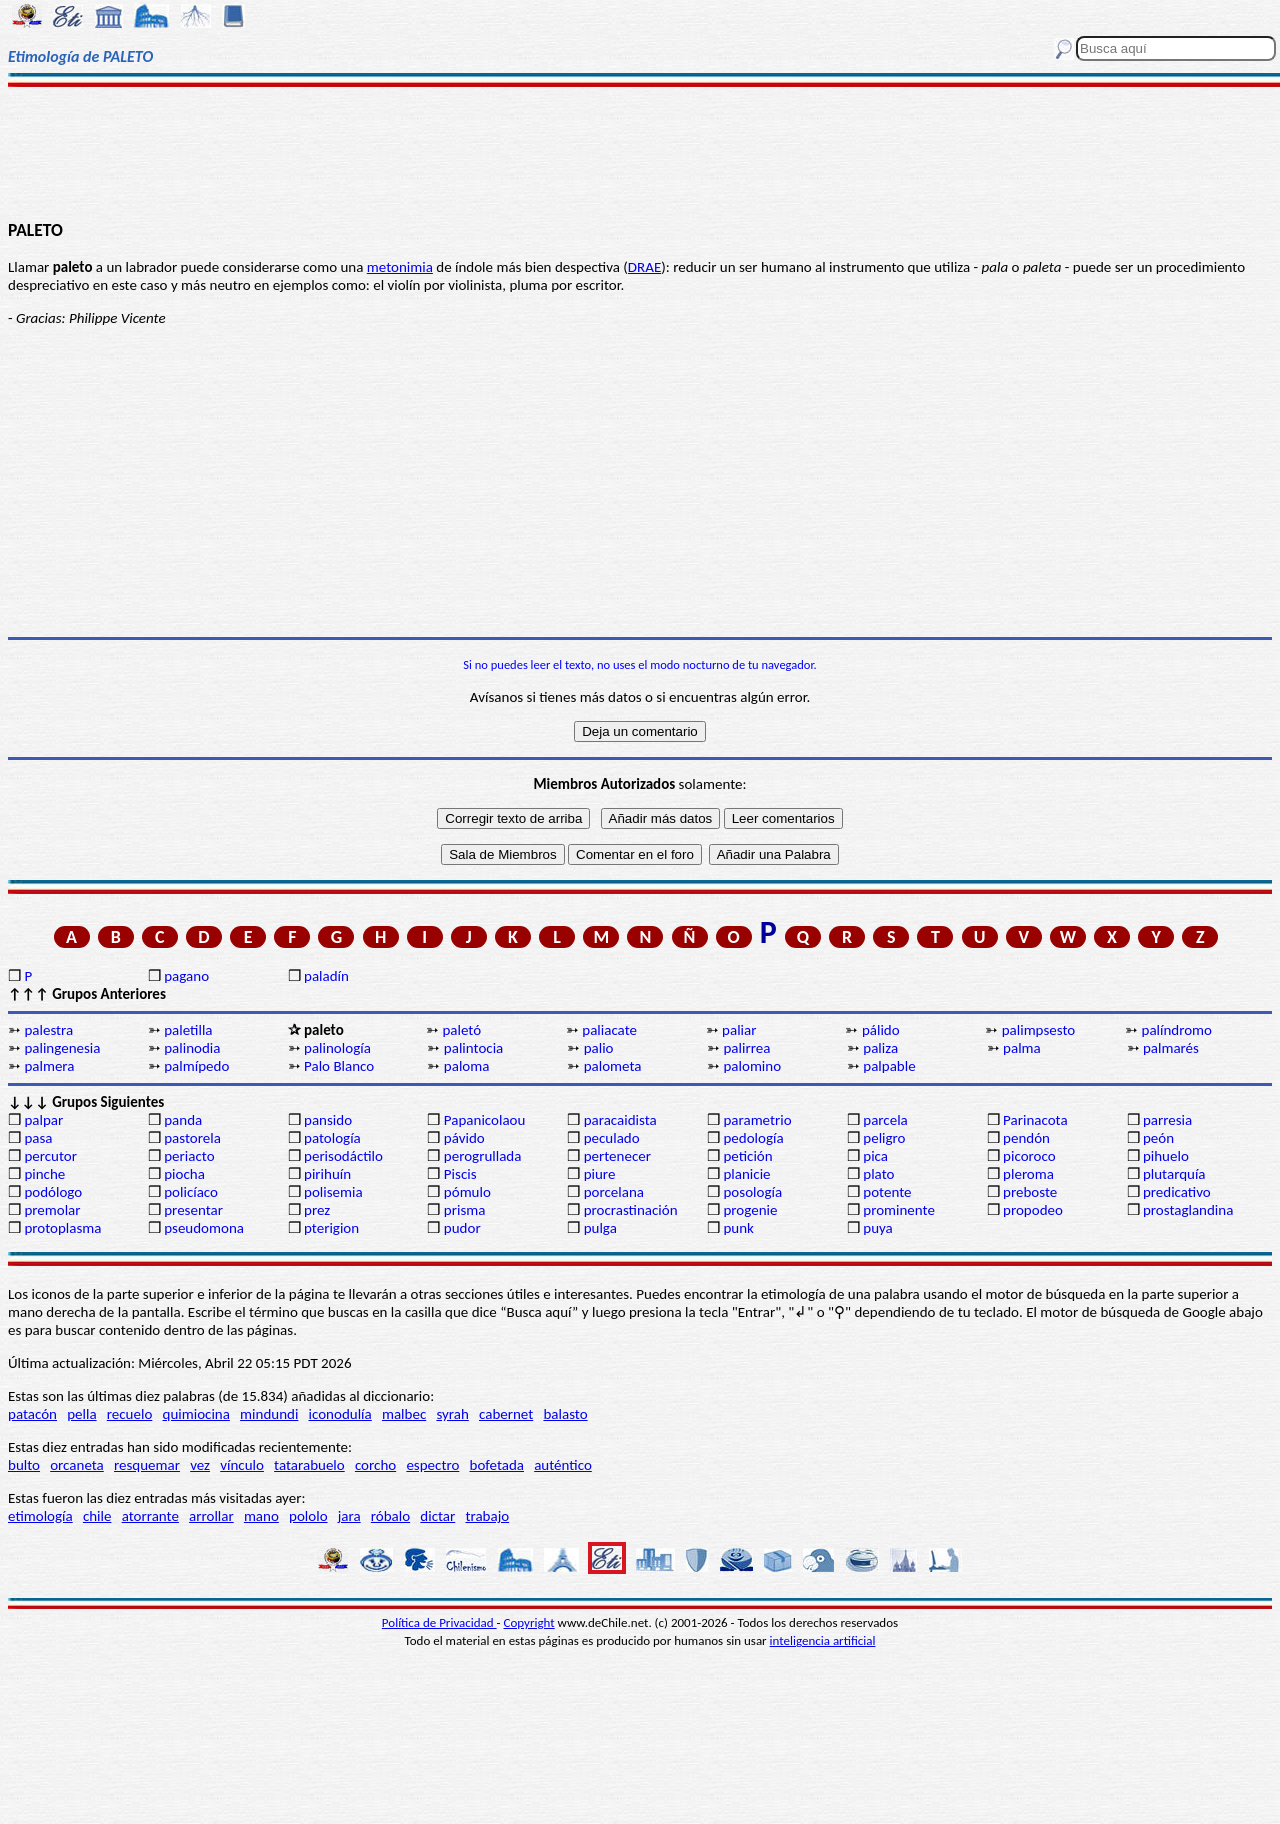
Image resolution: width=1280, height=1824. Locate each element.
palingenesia (62, 1048)
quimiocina (196, 1414)
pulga (600, 1228)
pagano (186, 976)
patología (332, 1138)
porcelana (614, 1192)
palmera (49, 1066)
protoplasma (62, 1228)
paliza (880, 1048)
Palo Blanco (339, 1066)
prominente (899, 1210)
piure (600, 1174)
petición (747, 1156)
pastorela (192, 1138)
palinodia (192, 1048)
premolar (52, 1210)
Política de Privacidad (439, 1622)
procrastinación (631, 1210)
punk (738, 1228)
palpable (889, 1066)
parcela (885, 1120)
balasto (565, 1414)
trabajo (487, 1516)
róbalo (390, 1516)
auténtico (563, 1465)
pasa (38, 1138)
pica (875, 1156)
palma (1022, 1048)
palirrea (746, 1048)
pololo (308, 1516)
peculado (612, 1138)
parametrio (757, 1120)
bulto (24, 1465)
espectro (432, 1465)
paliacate (609, 1030)
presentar (193, 1210)
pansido (328, 1120)
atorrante (150, 1516)
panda (183, 1120)
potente (887, 1192)
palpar (43, 1120)
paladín (326, 976)
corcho (375, 1465)
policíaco (191, 1192)
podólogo (53, 1192)
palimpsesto (1039, 1030)
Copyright (529, 1622)
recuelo (130, 1414)
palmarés (1171, 1048)
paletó (461, 1030)
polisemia (333, 1192)
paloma (467, 1066)
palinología (337, 1048)
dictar (437, 1516)
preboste (1030, 1192)
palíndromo (1177, 1030)
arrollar (211, 1516)
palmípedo (196, 1066)
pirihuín (327, 1174)
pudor (462, 1228)
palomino (752, 1066)
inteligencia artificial (823, 1640)
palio (599, 1048)
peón (1158, 1138)
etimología (40, 1516)
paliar (739, 1030)
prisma (465, 1210)
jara (349, 1516)
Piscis (460, 1174)
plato (878, 1174)
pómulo (467, 1192)
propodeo (1033, 1210)
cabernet (506, 1414)
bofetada (497, 1465)
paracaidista (620, 1120)
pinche (44, 1174)
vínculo (242, 1465)
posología (752, 1192)
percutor (50, 1156)
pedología (753, 1138)
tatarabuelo (309, 1465)
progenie (750, 1210)
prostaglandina (1188, 1210)
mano (261, 1516)
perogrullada (483, 1156)
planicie (746, 1174)
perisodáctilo (343, 1156)
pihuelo (1166, 1156)
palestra (48, 1030)
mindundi (269, 1414)
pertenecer (617, 1156)
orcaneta (77, 1465)
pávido (464, 1138)
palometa (613, 1066)
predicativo (1177, 1192)
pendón (1026, 1138)
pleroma (1028, 1174)
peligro (884, 1138)
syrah (452, 1414)
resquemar (147, 1465)
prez (317, 1210)
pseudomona (204, 1228)
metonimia (400, 267)
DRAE (644, 267)
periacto (189, 1156)
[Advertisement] (640, 152)
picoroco (1029, 1156)
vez (200, 1465)
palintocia (473, 1048)
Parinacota (1035, 1120)
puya (878, 1228)
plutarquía (1174, 1174)
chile (97, 1516)
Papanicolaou (485, 1120)
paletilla (188, 1030)
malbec (404, 1414)
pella (81, 1414)
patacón (32, 1414)
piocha (184, 1174)
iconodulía (340, 1414)
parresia (1167, 1120)
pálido (881, 1030)
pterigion (331, 1228)
